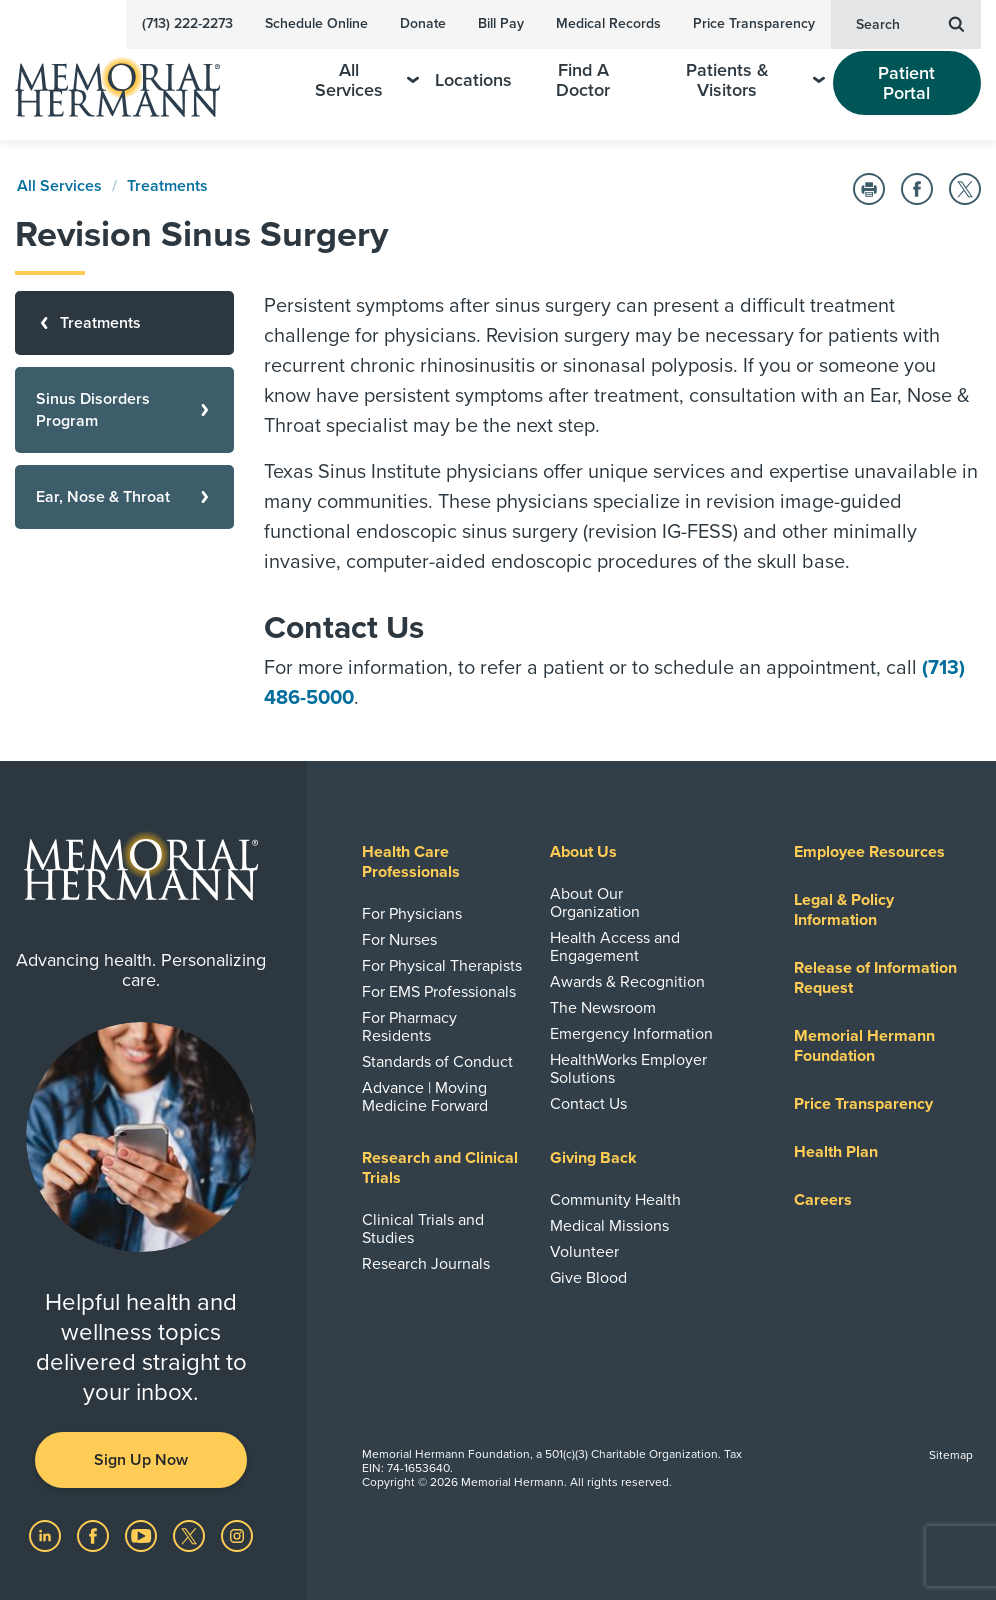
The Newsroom (603, 1008)
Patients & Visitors (755, 80)
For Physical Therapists (442, 966)
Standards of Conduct (437, 1062)
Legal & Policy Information (844, 910)
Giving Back (593, 1158)
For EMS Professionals (439, 992)
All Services (367, 80)
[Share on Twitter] (965, 189)
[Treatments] (124, 323)
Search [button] (910, 23)
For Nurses (399, 940)
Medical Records (608, 23)
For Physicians (412, 914)
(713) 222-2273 (187, 23)
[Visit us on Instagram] (237, 1535)
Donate (423, 23)
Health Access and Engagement (615, 947)
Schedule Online (316, 23)
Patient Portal (906, 83)
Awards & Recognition (627, 982)
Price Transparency (754, 23)
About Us (583, 852)
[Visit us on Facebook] (95, 1535)
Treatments (167, 186)
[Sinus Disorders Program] (124, 410)
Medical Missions (609, 1226)
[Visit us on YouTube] (143, 1535)
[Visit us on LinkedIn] (47, 1535)
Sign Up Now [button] (141, 1460)
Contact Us (588, 1104)
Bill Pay (501, 23)
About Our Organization (595, 903)
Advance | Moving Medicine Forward (425, 1097)
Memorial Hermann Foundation (864, 1046)
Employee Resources (869, 852)
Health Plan (836, 1152)
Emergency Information (631, 1034)
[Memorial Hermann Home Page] (131, 78)
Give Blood (588, 1278)
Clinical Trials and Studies (423, 1229)
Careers (823, 1200)
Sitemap (951, 1455)
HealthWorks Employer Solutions (628, 1069)
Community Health (615, 1200)
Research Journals (426, 1264)
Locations (473, 80)
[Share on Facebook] (917, 189)
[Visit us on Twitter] (191, 1535)
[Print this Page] (869, 189)
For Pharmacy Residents (409, 1027)
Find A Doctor (583, 80)
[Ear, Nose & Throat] (124, 497)
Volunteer (584, 1252)
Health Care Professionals (411, 862)
